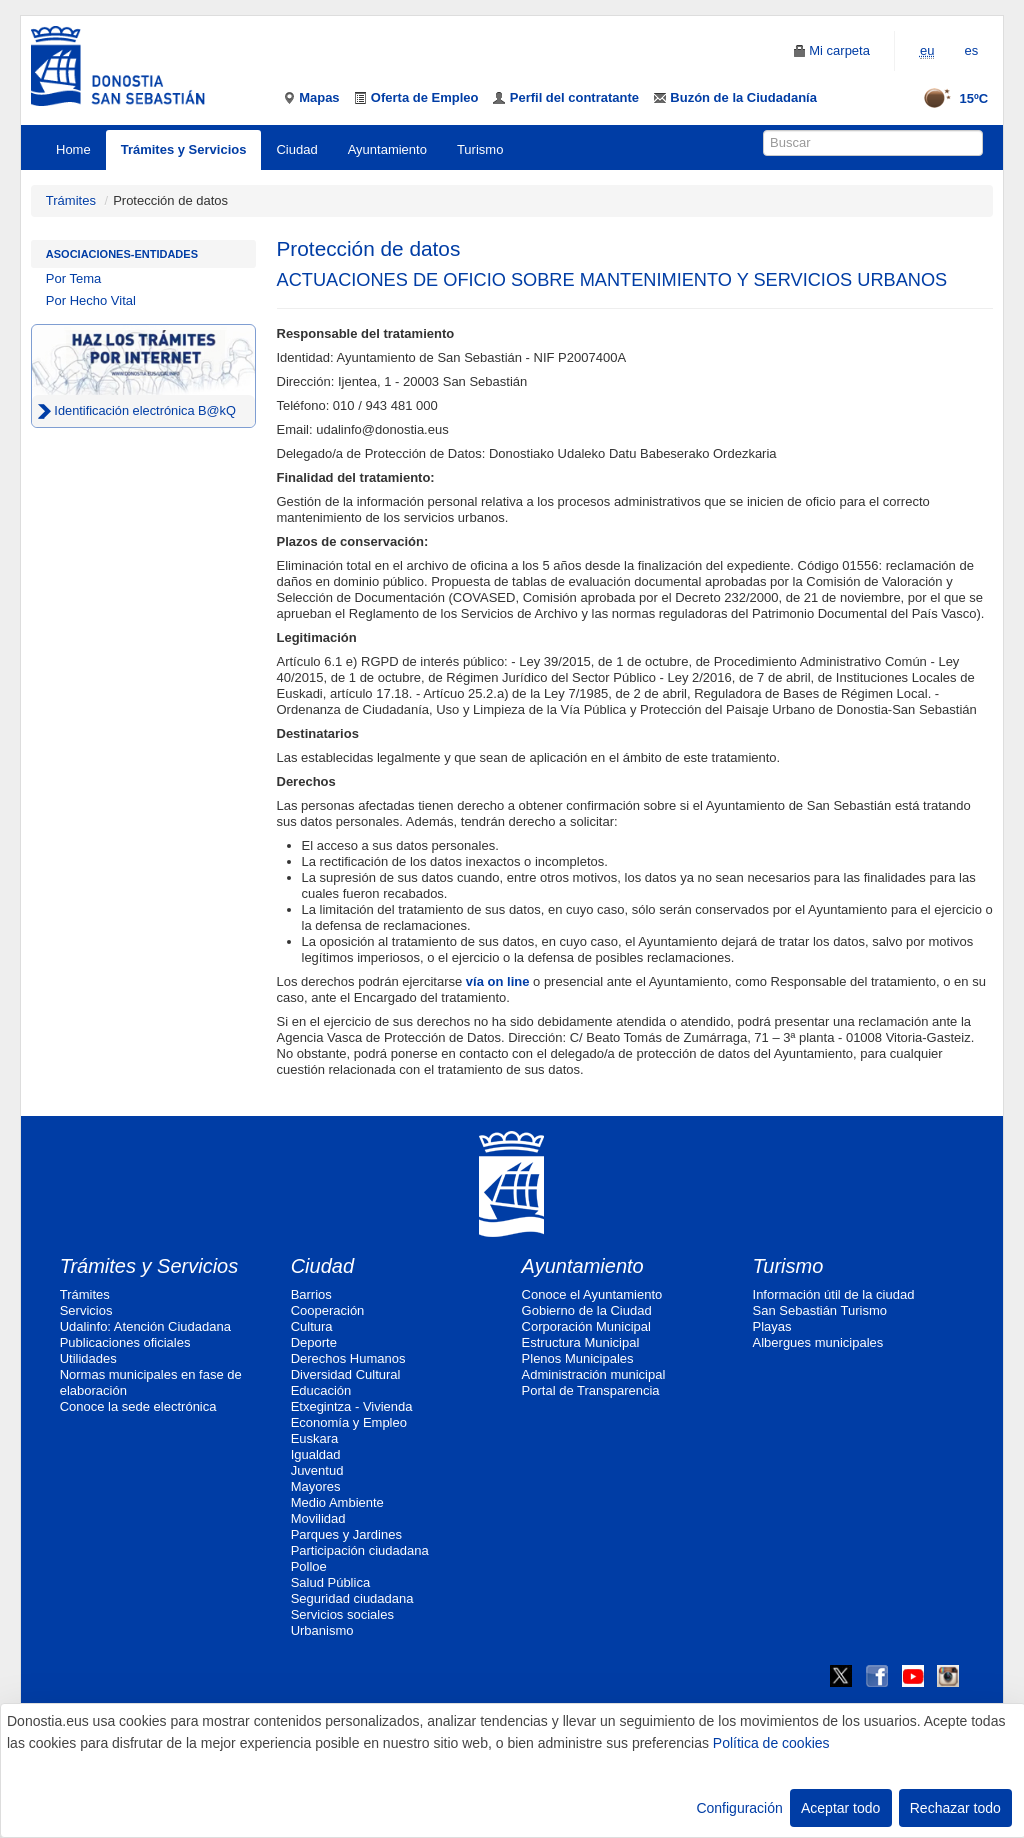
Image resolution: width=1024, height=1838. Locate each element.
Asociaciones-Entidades (122, 254)
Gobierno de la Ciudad (587, 1310)
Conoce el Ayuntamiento (592, 1294)
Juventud (317, 1470)
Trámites (71, 200)
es (971, 50)
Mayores (316, 1486)
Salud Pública (331, 1582)
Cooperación (328, 1310)
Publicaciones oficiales (125, 1342)
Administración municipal (594, 1374)
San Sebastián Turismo (820, 1310)
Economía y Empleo (349, 1422)
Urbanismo (322, 1630)
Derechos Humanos (348, 1358)
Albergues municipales (818, 1342)
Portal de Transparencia (591, 1390)
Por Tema (73, 278)
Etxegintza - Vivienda (352, 1406)
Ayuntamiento (387, 149)
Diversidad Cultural (346, 1374)
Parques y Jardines (346, 1534)
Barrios (311, 1294)
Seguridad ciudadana (352, 1598)
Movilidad (318, 1518)
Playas (772, 1326)
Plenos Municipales (578, 1358)
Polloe (309, 1566)
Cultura (312, 1326)
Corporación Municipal (586, 1326)
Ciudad (296, 149)
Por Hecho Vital (91, 300)
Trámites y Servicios (184, 149)
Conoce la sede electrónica (138, 1406)
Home (73, 149)
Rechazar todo (955, 1808)
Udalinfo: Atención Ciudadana (145, 1326)
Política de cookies (771, 1743)
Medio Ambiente (337, 1502)
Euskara (315, 1438)
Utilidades (88, 1358)
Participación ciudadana (360, 1550)
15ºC (949, 98)
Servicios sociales (342, 1614)
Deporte (314, 1342)
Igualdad (316, 1454)
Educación (321, 1390)
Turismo (480, 149)
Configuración (739, 1808)
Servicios (86, 1310)
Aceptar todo (840, 1808)
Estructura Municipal (581, 1342)
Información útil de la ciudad (834, 1294)
